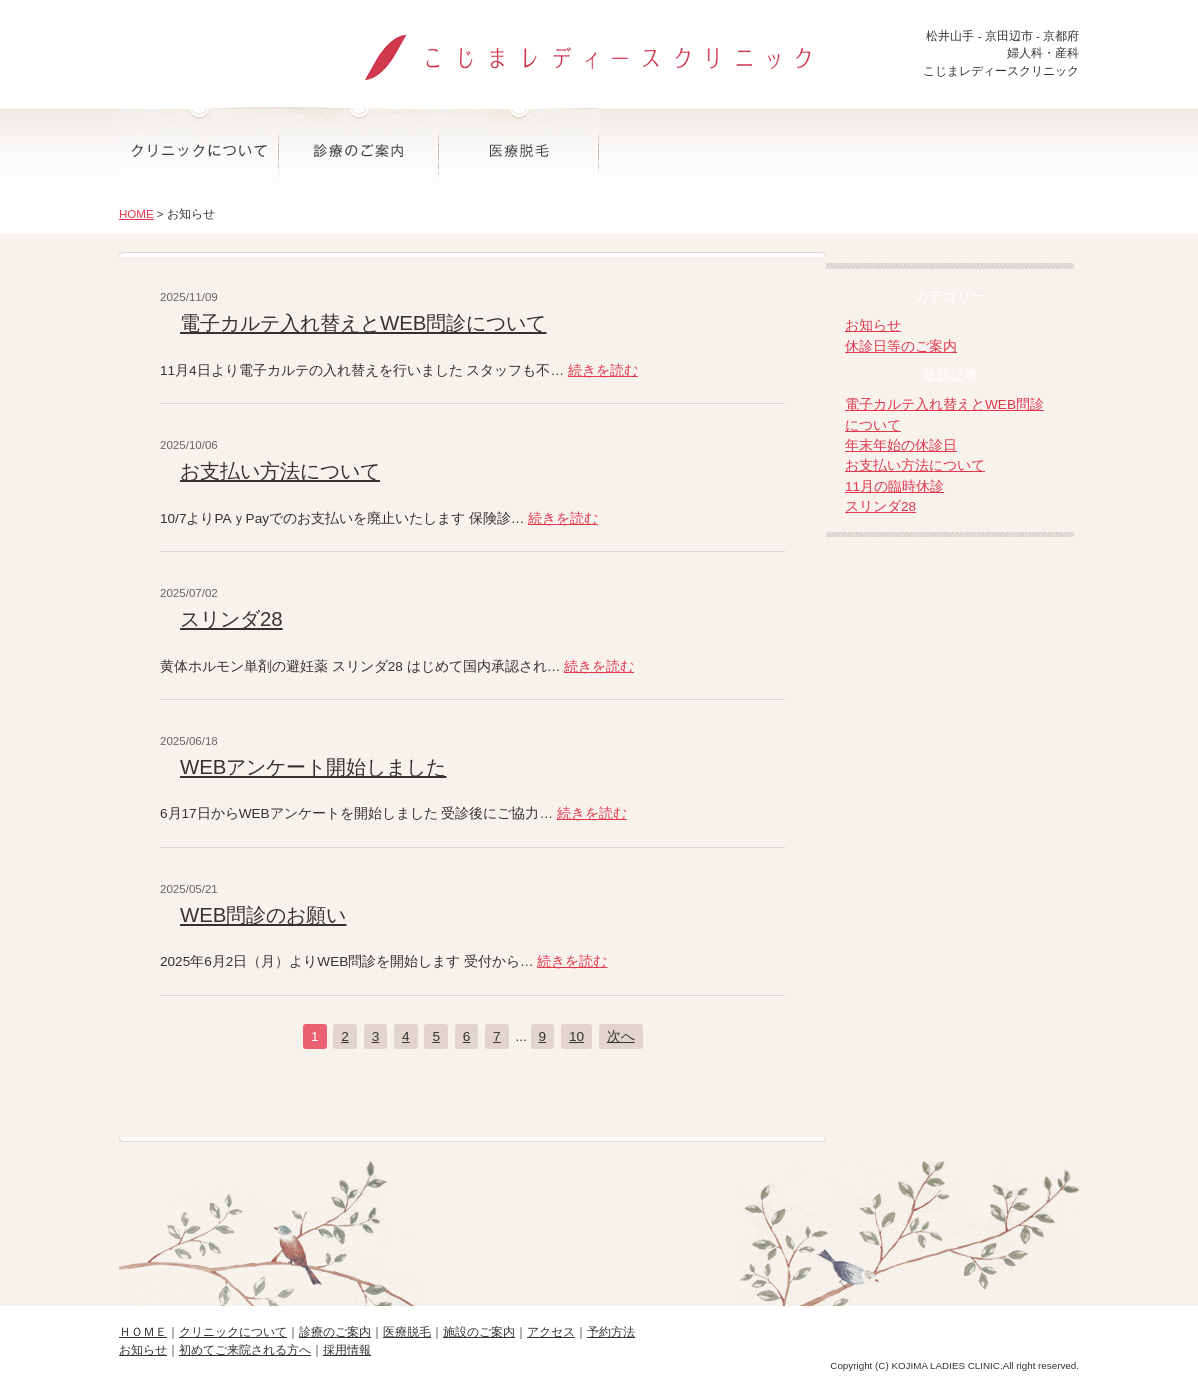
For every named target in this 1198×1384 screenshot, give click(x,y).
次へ (621, 1036)
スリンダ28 (231, 619)
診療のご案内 (359, 151)
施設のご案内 (679, 151)
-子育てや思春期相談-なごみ (952, 737)
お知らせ (873, 325)
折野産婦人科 (952, 661)
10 (576, 1036)
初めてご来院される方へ (245, 1350)
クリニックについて (199, 151)
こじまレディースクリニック (599, 48)
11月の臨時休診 (894, 486)
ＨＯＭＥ (143, 1332)
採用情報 (347, 1350)
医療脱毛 (519, 151)
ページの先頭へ (599, 1218)
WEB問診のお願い (263, 915)
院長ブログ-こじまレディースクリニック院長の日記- (952, 585)
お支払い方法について (280, 471)
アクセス (839, 151)
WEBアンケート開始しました (313, 767)
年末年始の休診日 (901, 445)
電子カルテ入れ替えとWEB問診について (363, 323)
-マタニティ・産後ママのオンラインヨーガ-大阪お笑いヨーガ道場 (952, 813)
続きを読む (603, 370)
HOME (136, 214)
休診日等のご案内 (901, 346)
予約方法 (999, 151)
